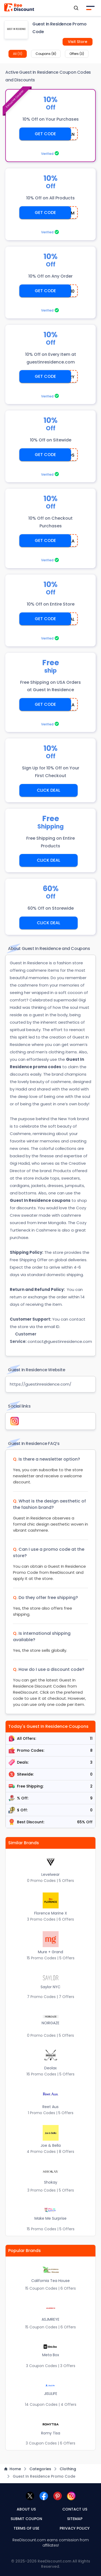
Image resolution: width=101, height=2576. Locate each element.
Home (12, 2469)
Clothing (68, 2469)
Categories (40, 2469)
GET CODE (45, 134)
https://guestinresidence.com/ (40, 1384)
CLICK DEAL (48, 790)
